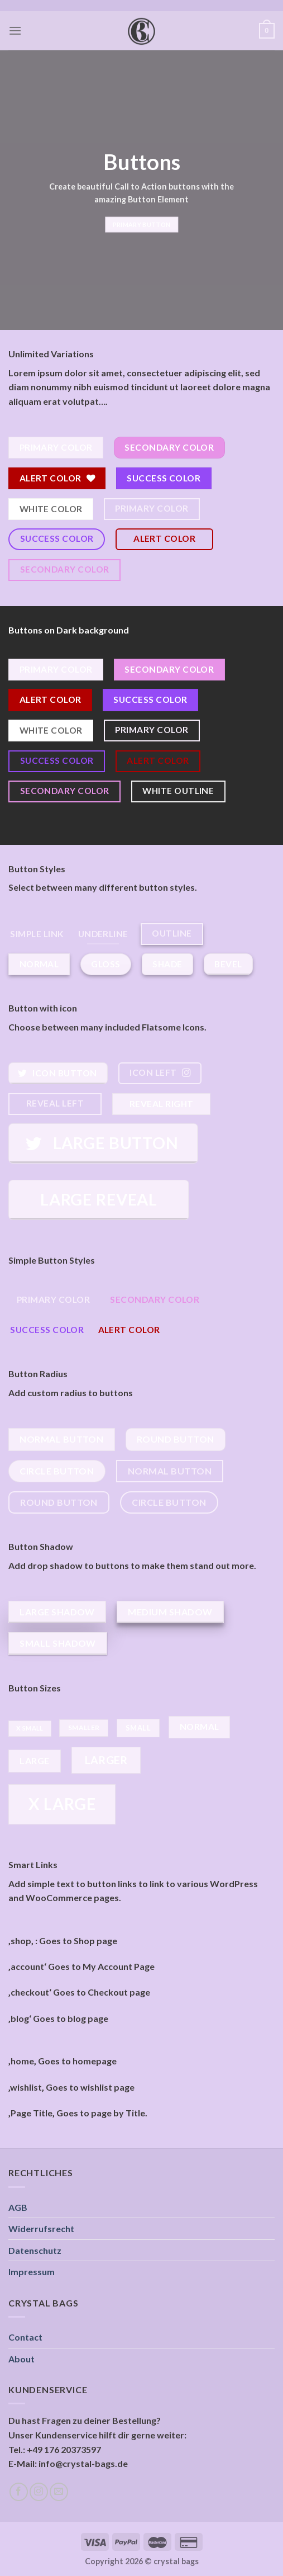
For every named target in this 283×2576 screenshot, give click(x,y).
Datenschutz (34, 2250)
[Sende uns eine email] (59, 2492)
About (21, 2358)
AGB (17, 2207)
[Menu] (15, 30)
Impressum (31, 2271)
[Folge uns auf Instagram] (39, 2492)
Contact (25, 2337)
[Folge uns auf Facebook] (18, 2492)
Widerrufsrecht (41, 2228)
